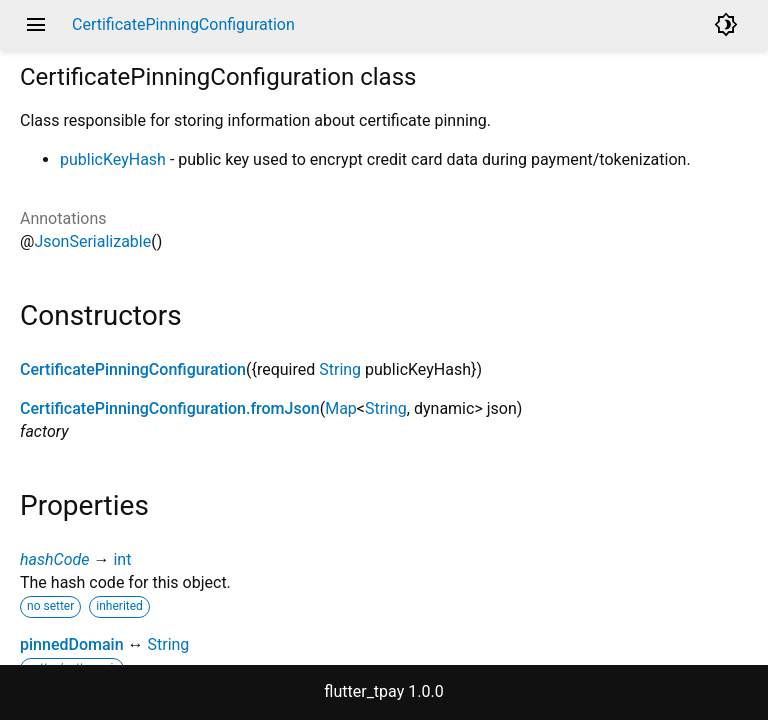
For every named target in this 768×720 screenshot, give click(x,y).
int (122, 559)
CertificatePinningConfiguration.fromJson (170, 408)
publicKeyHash (113, 159)
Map (341, 408)
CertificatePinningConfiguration (133, 369)
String (340, 369)
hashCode (54, 559)
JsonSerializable (92, 241)
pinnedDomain (72, 644)
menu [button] (36, 25)
